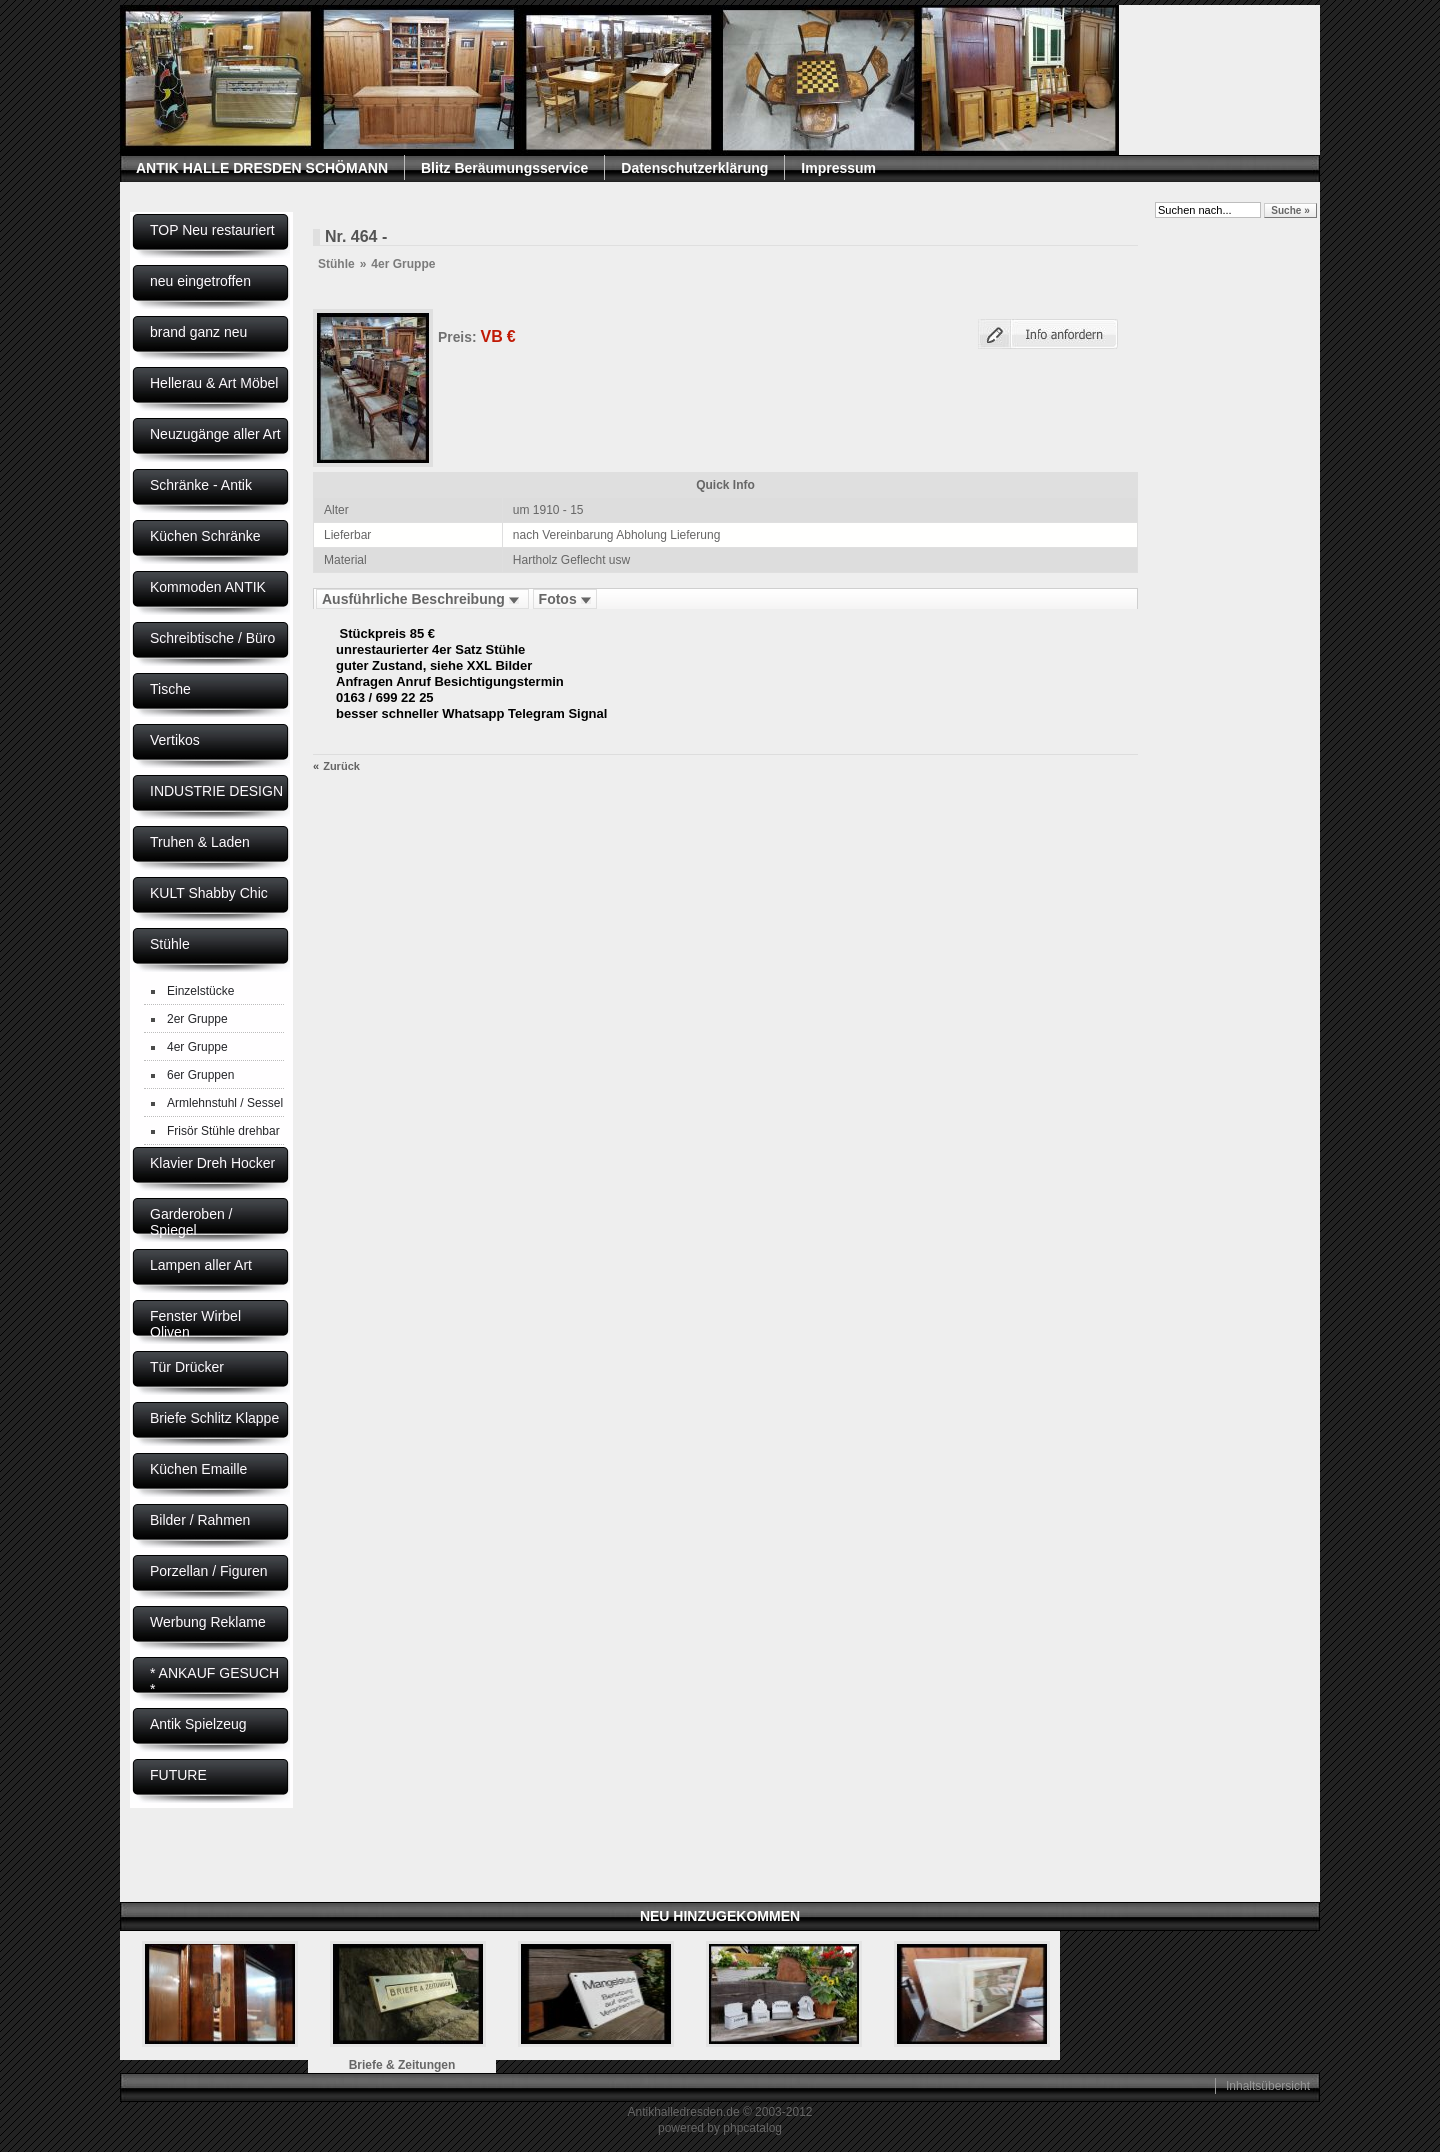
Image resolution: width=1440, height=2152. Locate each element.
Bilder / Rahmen (200, 1520)
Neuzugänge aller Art (215, 434)
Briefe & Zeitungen (402, 2065)
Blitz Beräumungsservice (504, 168)
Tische (170, 689)
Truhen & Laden (200, 842)
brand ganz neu (198, 332)
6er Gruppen (200, 1075)
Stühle (170, 944)
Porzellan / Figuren (209, 1571)
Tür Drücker (187, 1367)
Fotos (565, 599)
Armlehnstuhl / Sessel (225, 1103)
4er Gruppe (197, 1047)
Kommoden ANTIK (208, 587)
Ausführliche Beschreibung (422, 599)
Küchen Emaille (198, 1469)
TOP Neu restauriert (212, 230)
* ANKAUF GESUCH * (214, 1681)
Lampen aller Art (201, 1265)
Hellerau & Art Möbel (214, 383)
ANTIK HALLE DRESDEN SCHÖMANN (262, 168)
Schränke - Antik (201, 485)
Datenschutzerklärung (694, 168)
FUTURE (178, 1775)
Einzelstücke (200, 991)
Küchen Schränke (205, 536)
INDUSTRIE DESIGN (216, 791)
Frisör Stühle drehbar (223, 1131)
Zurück (341, 766)
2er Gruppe (197, 1019)
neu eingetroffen (200, 281)
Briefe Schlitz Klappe (214, 1418)
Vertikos (175, 740)
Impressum (838, 168)
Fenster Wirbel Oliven (195, 1324)
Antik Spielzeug (198, 1724)
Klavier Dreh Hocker (212, 1163)
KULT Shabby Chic (209, 893)
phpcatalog (752, 2128)
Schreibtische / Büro (212, 638)
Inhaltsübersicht (1268, 2086)
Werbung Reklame (208, 1622)
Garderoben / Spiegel (191, 1222)
